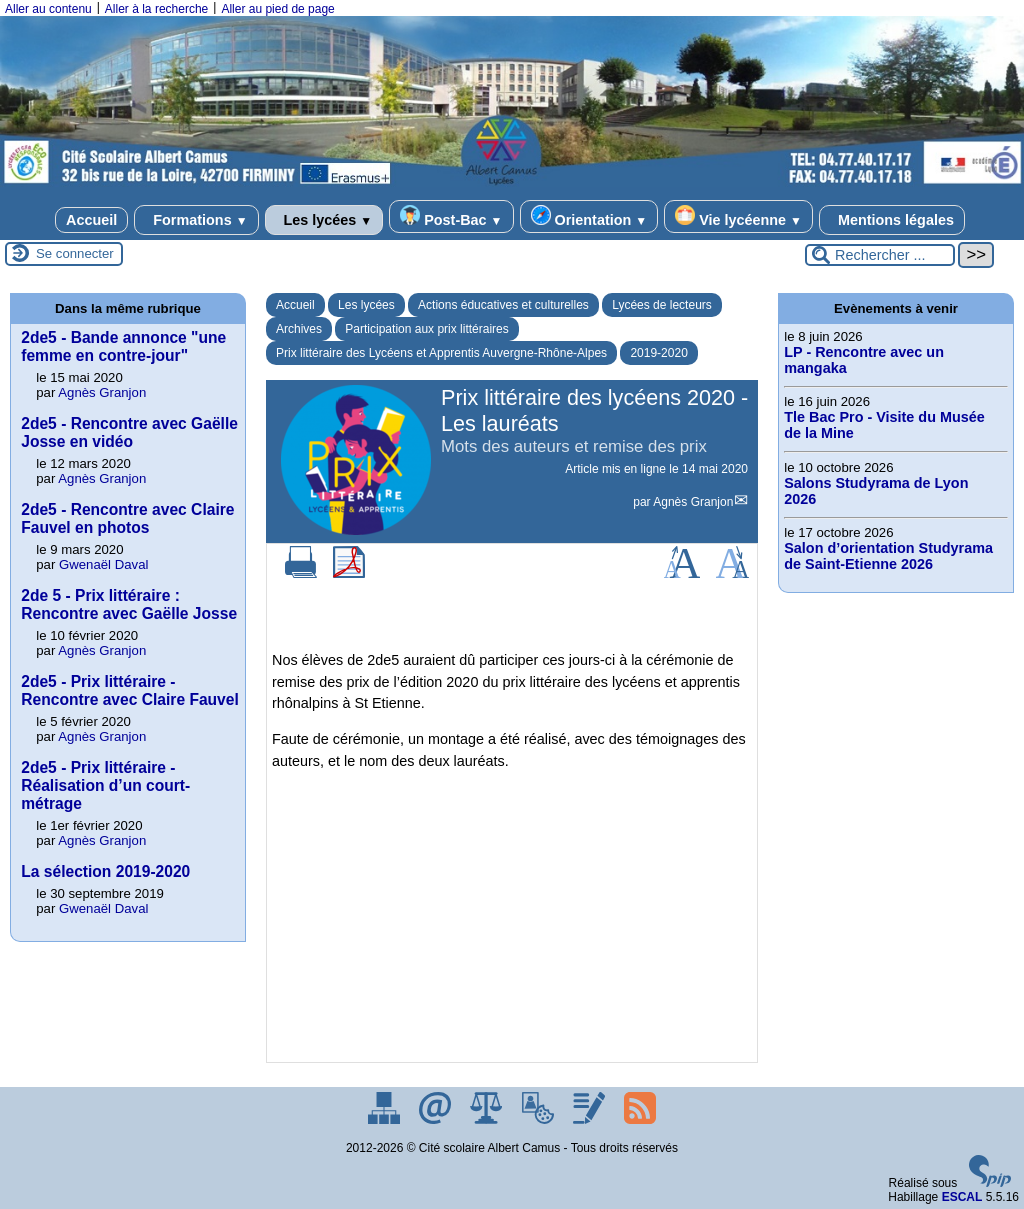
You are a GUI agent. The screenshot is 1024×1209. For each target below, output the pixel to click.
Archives (299, 329)
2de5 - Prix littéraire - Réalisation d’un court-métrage (105, 785)
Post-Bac (451, 216)
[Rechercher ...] (880, 255)
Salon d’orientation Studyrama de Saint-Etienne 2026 (888, 556)
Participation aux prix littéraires (426, 329)
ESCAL (962, 1197)
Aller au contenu (48, 9)
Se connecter (75, 253)
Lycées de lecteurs (662, 305)
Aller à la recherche (156, 9)
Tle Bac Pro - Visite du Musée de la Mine (884, 425)
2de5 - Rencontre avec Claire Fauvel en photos (127, 518)
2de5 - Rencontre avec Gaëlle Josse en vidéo (129, 432)
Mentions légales (892, 220)
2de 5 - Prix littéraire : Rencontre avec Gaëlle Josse (129, 604)
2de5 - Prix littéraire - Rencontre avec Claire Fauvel (130, 690)
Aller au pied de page (277, 9)
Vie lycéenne (738, 216)
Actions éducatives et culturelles (503, 305)
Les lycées (324, 220)
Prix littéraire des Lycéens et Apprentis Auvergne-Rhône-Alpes (441, 353)
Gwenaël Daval (103, 564)
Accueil (91, 220)
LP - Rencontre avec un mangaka (864, 360)
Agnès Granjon (693, 502)
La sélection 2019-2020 (105, 871)
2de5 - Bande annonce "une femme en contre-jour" (123, 346)
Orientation (589, 216)
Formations (196, 220)
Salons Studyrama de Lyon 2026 (876, 491)
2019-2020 (658, 353)
